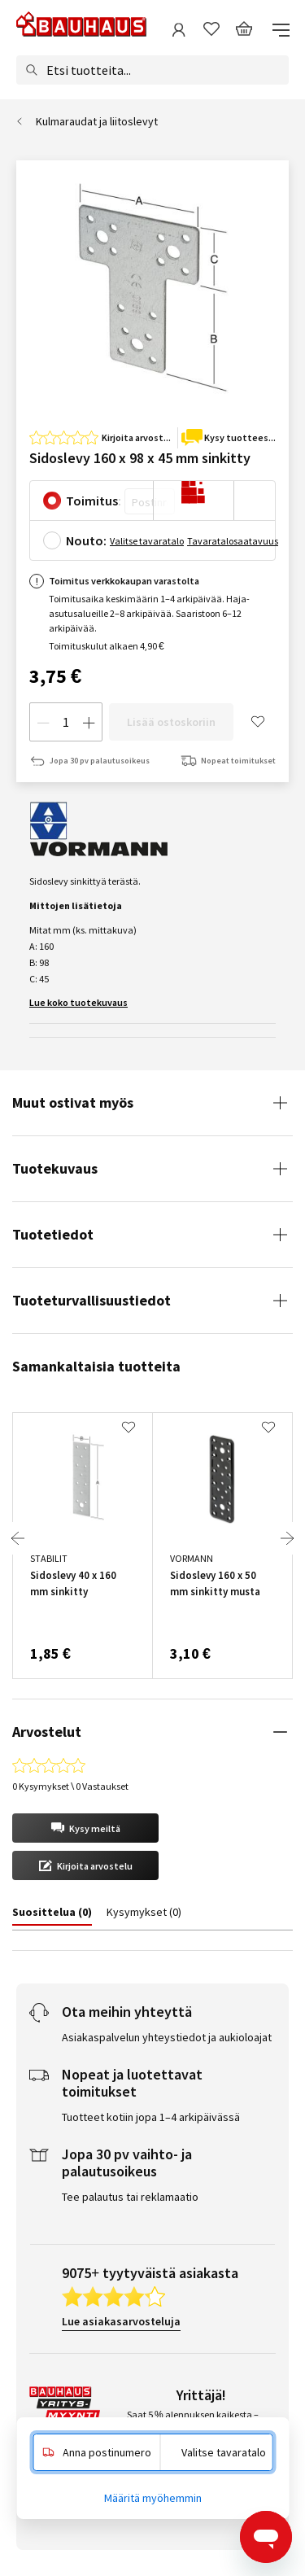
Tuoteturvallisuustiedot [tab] (91, 1300)
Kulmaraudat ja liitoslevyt (97, 121)
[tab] (52, 1915)
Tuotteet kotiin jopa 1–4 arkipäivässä (151, 2117)
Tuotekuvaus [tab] (55, 1168)
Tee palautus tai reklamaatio (130, 2196)
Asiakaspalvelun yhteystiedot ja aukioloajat (167, 2037)
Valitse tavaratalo (147, 541)
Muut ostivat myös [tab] (72, 1102)
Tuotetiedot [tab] (53, 1234)
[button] (85, 1828)
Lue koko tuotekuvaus (78, 1002)
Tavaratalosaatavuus (232, 541)
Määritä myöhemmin (153, 2498)
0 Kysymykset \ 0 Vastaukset (70, 1786)
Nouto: (86, 540)
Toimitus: (93, 500)
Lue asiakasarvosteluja (121, 2321)
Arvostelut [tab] (46, 1731)
